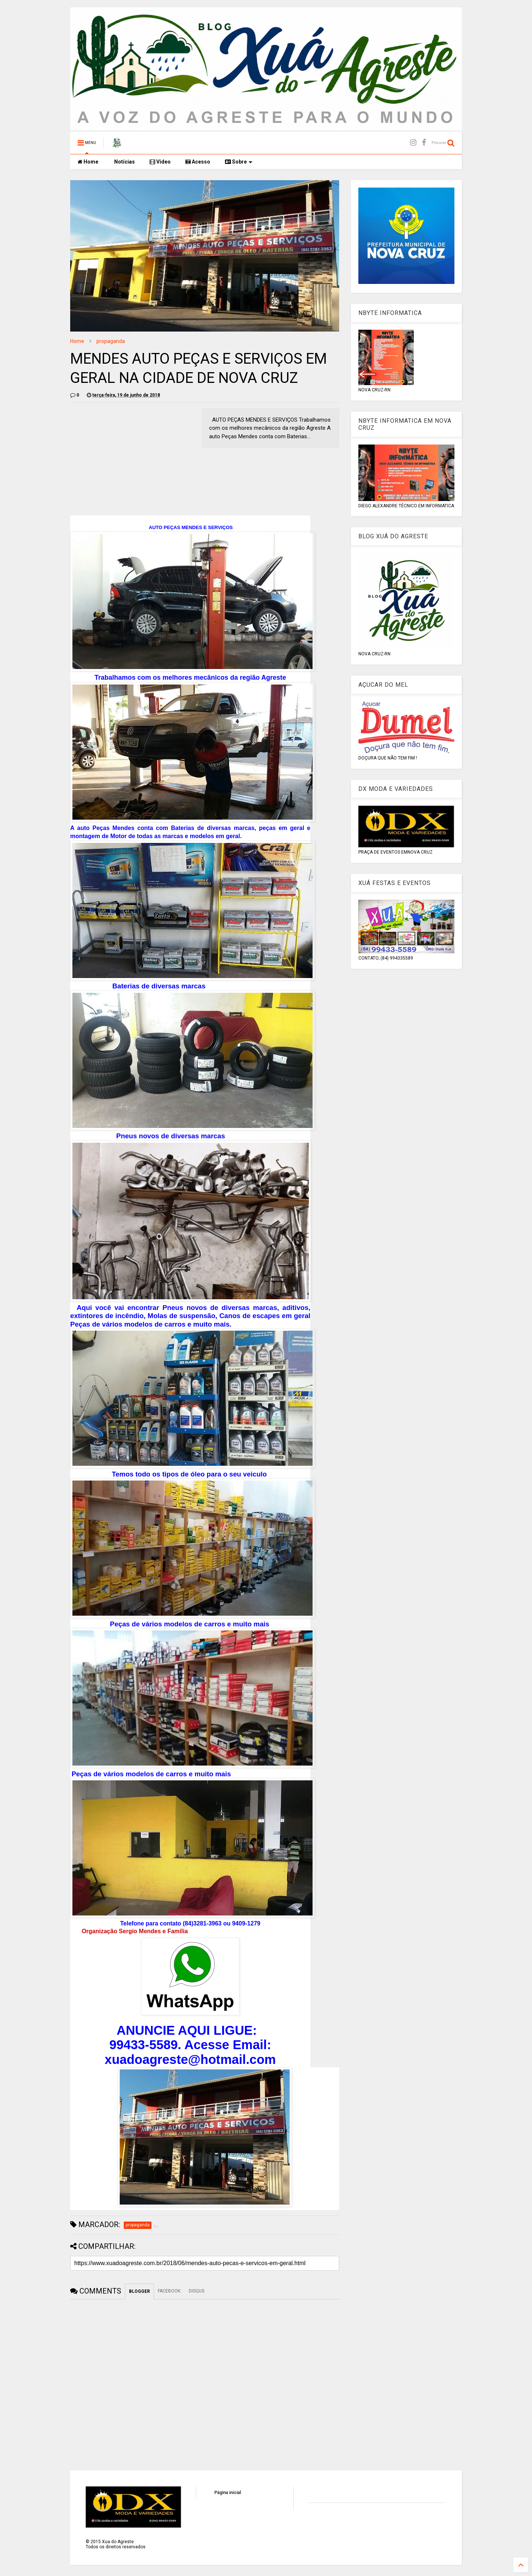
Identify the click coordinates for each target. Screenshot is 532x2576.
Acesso (197, 162)
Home (88, 162)
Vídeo (160, 162)
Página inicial (227, 2492)
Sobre (238, 162)
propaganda (110, 341)
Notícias (124, 162)
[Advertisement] (132, 460)
